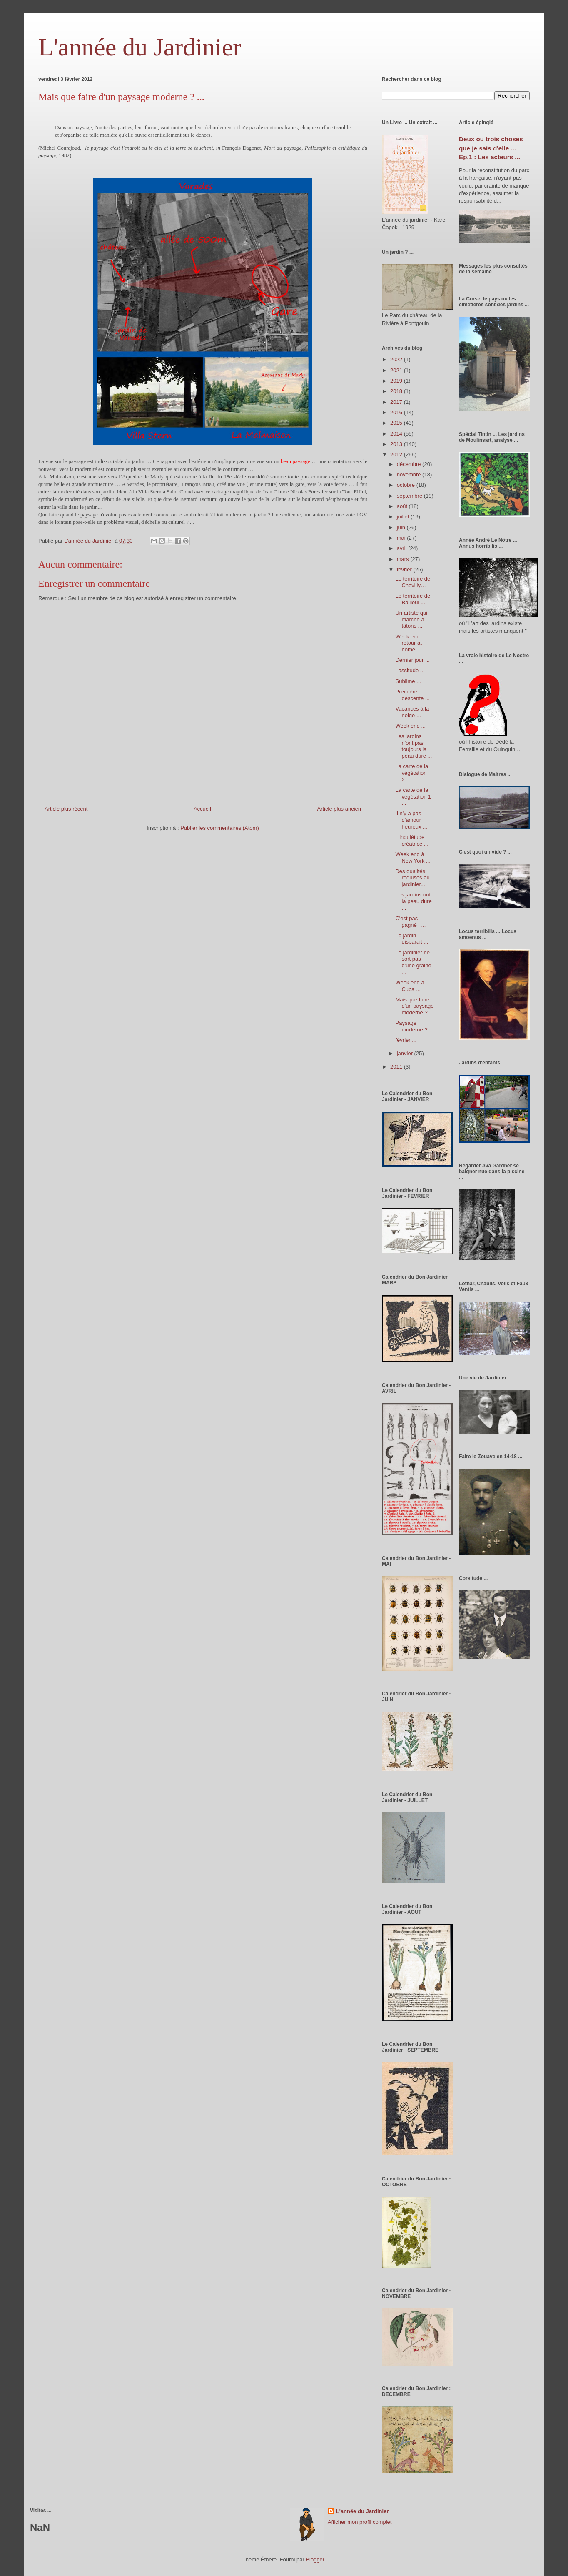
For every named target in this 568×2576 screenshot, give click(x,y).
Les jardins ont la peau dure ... (413, 901)
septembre (410, 496)
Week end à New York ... (412, 857)
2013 (397, 444)
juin (402, 527)
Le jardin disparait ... (411, 938)
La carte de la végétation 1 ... (413, 796)
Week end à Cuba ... (409, 985)
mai (402, 538)
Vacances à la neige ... (412, 712)
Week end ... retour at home (410, 643)
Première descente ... (412, 694)
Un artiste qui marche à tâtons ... (411, 619)
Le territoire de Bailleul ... (412, 599)
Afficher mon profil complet (360, 2522)
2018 (397, 391)
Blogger (315, 2559)
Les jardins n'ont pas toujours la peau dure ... (413, 746)
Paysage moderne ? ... (414, 1026)
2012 (397, 454)
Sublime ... (408, 681)
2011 (397, 1067)
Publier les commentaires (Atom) (219, 828)
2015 (397, 423)
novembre (409, 474)
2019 (397, 381)
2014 (397, 434)
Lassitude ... (409, 670)
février (405, 569)
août (403, 506)
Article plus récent (66, 809)
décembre (409, 464)
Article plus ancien (339, 809)
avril (402, 548)
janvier (405, 1053)
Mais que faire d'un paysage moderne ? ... (414, 1006)
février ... (405, 1040)
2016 (397, 412)
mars (404, 559)
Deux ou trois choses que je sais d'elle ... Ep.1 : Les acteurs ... (491, 147)
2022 (397, 359)
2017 (397, 402)
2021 (397, 370)
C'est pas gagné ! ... (410, 921)
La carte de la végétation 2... (411, 772)
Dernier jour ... (412, 660)
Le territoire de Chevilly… (412, 582)
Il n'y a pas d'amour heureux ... (411, 819)
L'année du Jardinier (139, 47)
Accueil (202, 809)
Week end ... (410, 726)
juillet (404, 516)
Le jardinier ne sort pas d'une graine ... (413, 962)
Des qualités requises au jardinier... (412, 877)
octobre (406, 485)
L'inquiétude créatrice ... (411, 840)
